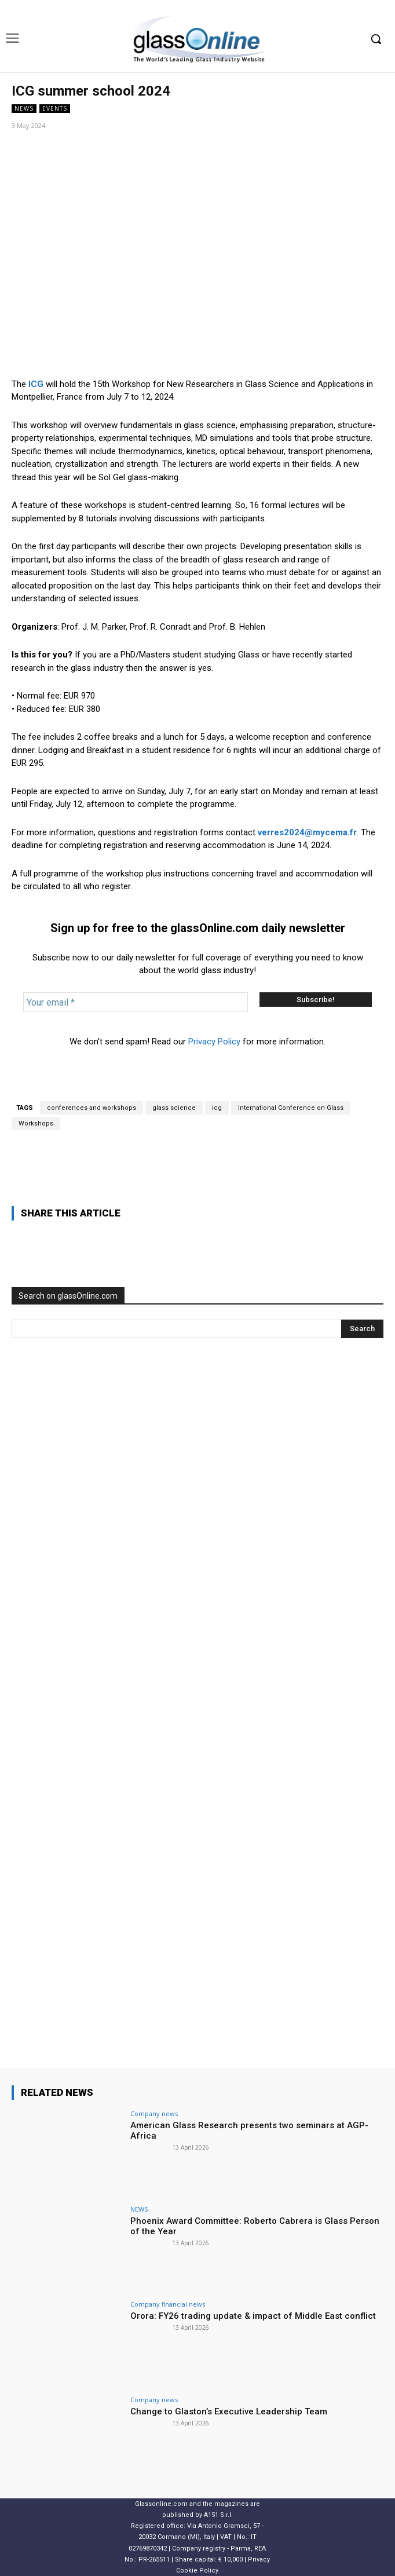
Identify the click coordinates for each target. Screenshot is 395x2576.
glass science (174, 1108)
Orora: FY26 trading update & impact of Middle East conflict (253, 2316)
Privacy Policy (214, 1041)
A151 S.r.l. (218, 2515)
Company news (154, 2113)
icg (217, 1108)
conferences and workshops (91, 1108)
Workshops (36, 1123)
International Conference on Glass (290, 1108)
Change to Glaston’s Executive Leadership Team (228, 2411)
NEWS (24, 108)
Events (54, 108)
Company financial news (167, 2304)
